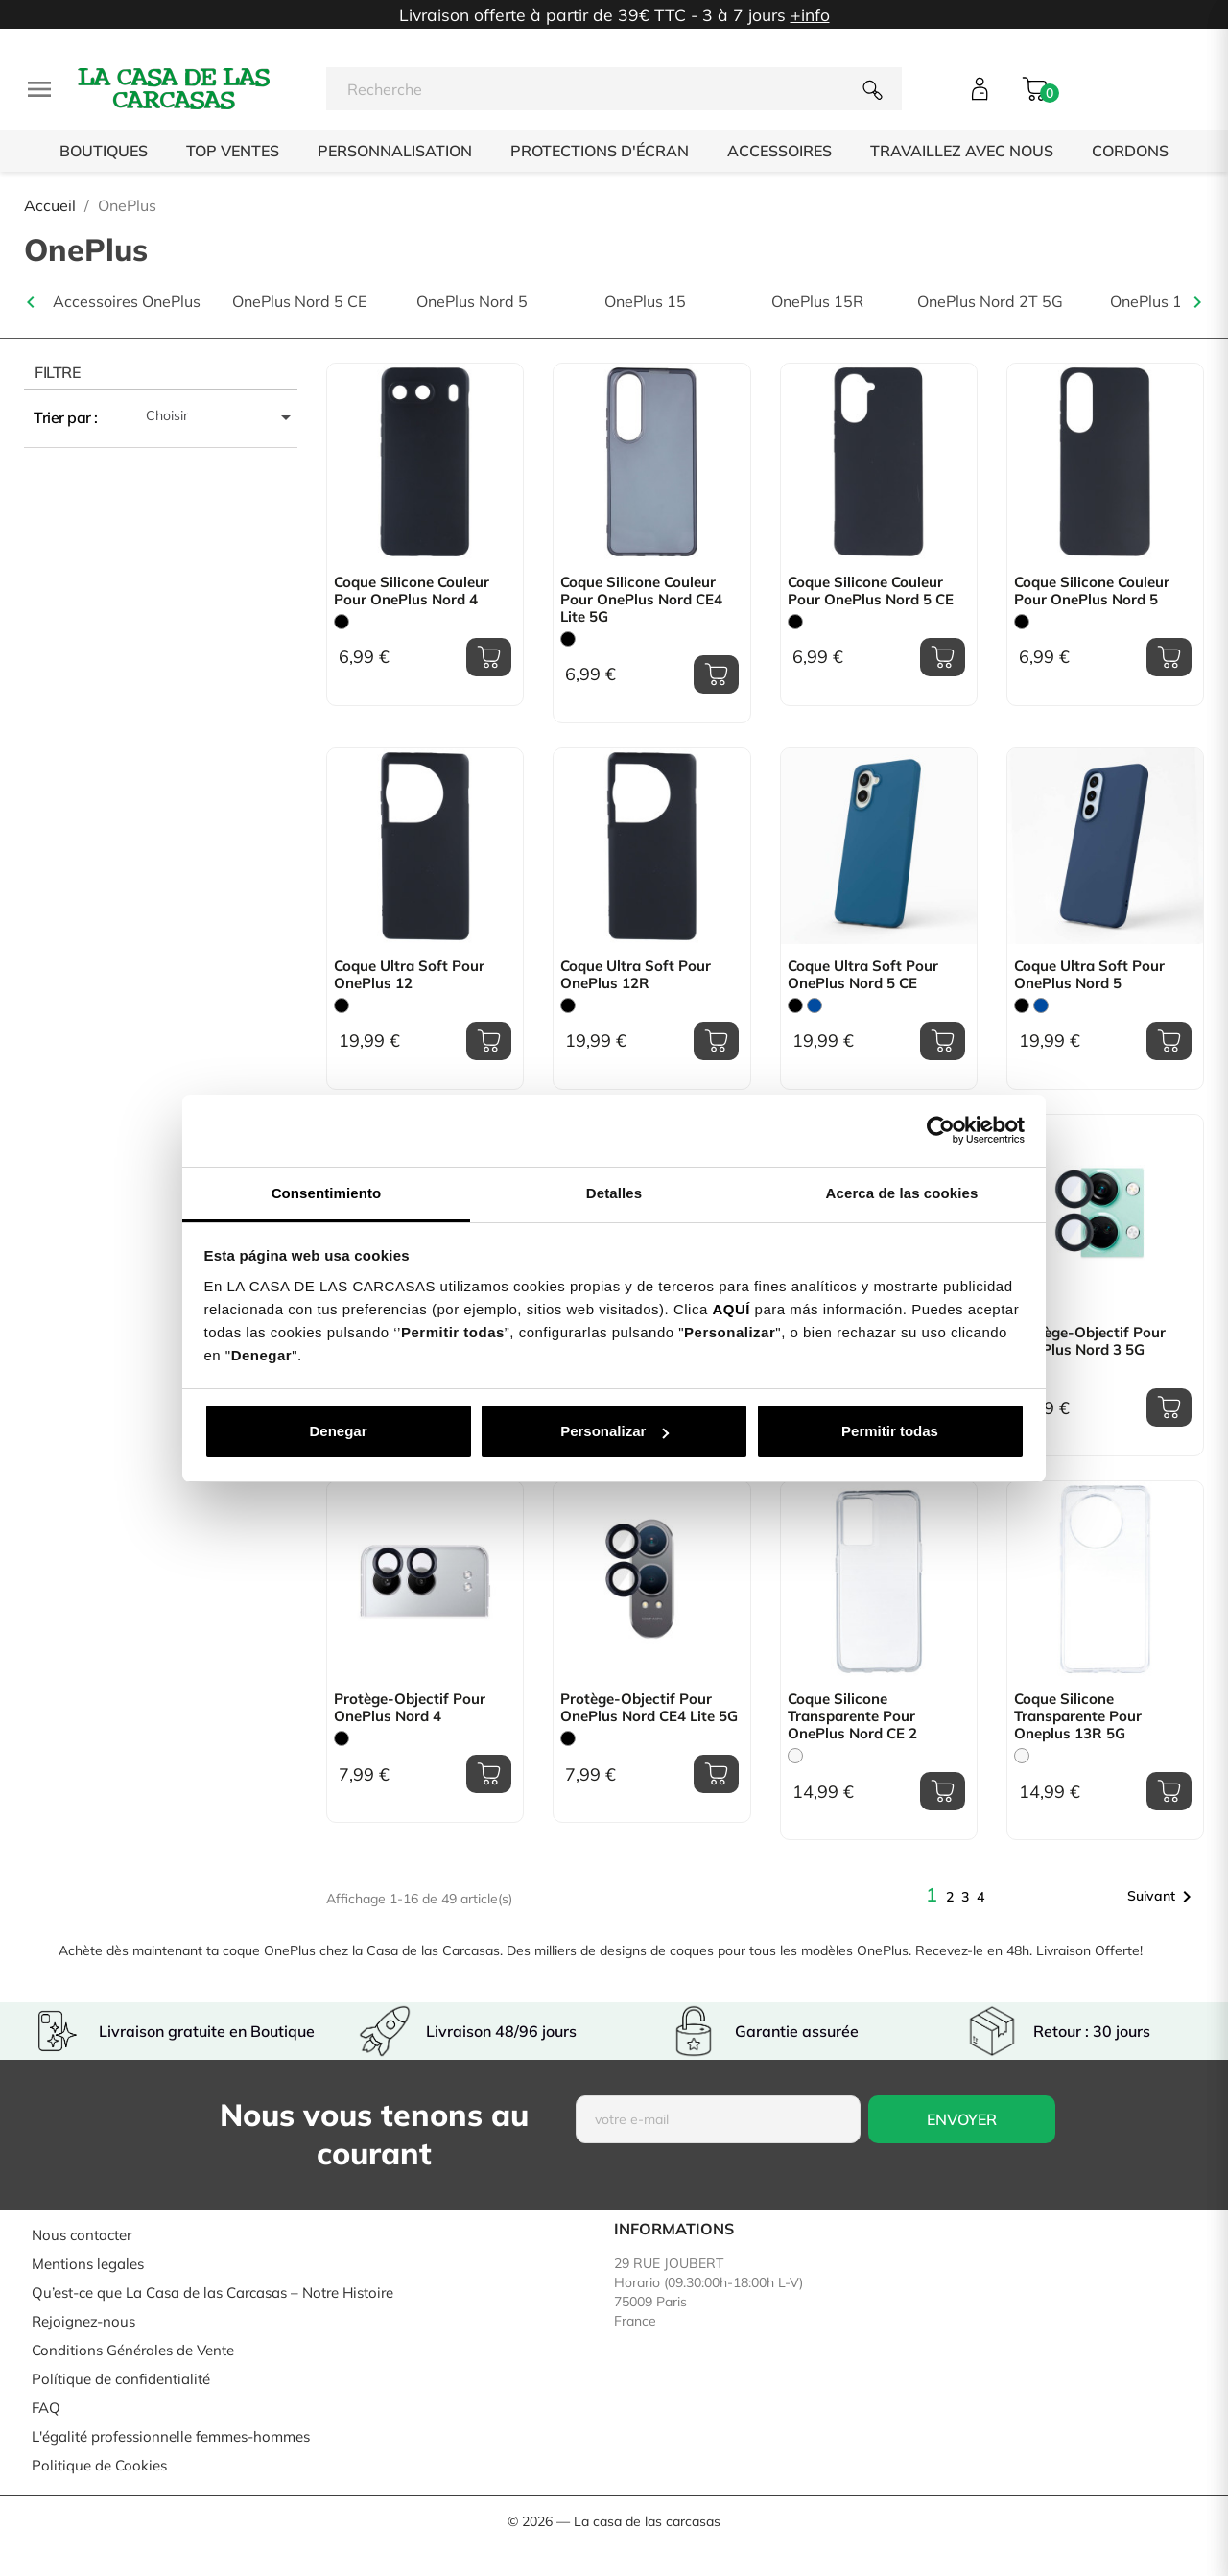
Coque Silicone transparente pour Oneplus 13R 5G (1078, 1716)
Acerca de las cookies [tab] (902, 1193)
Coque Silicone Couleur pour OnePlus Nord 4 (411, 591)
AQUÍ (731, 1309)
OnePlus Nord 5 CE (299, 302)
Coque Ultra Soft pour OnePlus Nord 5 (1089, 974)
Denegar (337, 1431)
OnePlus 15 (645, 302)
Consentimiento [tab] (327, 1193)
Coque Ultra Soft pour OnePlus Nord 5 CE (863, 974)
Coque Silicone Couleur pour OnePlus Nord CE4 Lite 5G (641, 600)
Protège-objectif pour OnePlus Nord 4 (409, 1707)
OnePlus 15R (817, 302)
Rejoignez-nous (83, 2321)
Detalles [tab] (614, 1193)
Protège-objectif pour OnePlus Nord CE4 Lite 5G (649, 1707)
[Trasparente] (795, 1755)
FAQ (46, 2408)
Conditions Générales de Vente (133, 2350)
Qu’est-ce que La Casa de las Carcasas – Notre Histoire (212, 2292)
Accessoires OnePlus (127, 302)
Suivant (1162, 1896)
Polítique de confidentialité (121, 2379)
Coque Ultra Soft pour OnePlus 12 (409, 974)
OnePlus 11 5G (1163, 302)
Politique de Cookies (99, 2465)
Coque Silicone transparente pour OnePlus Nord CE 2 (852, 1716)
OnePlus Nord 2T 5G (990, 302)
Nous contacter (81, 2235)
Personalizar (614, 1431)
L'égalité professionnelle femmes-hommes (171, 2436)
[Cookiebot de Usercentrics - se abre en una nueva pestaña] (941, 1130)
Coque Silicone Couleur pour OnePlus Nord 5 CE (871, 591)
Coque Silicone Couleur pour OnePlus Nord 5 (1091, 591)
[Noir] (341, 621)
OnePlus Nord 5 (472, 302)
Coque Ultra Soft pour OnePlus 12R (635, 974)
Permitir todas (889, 1431)
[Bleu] (814, 1005)
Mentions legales (88, 2264)
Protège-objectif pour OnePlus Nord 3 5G (1090, 1341)
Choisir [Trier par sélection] (221, 417)
